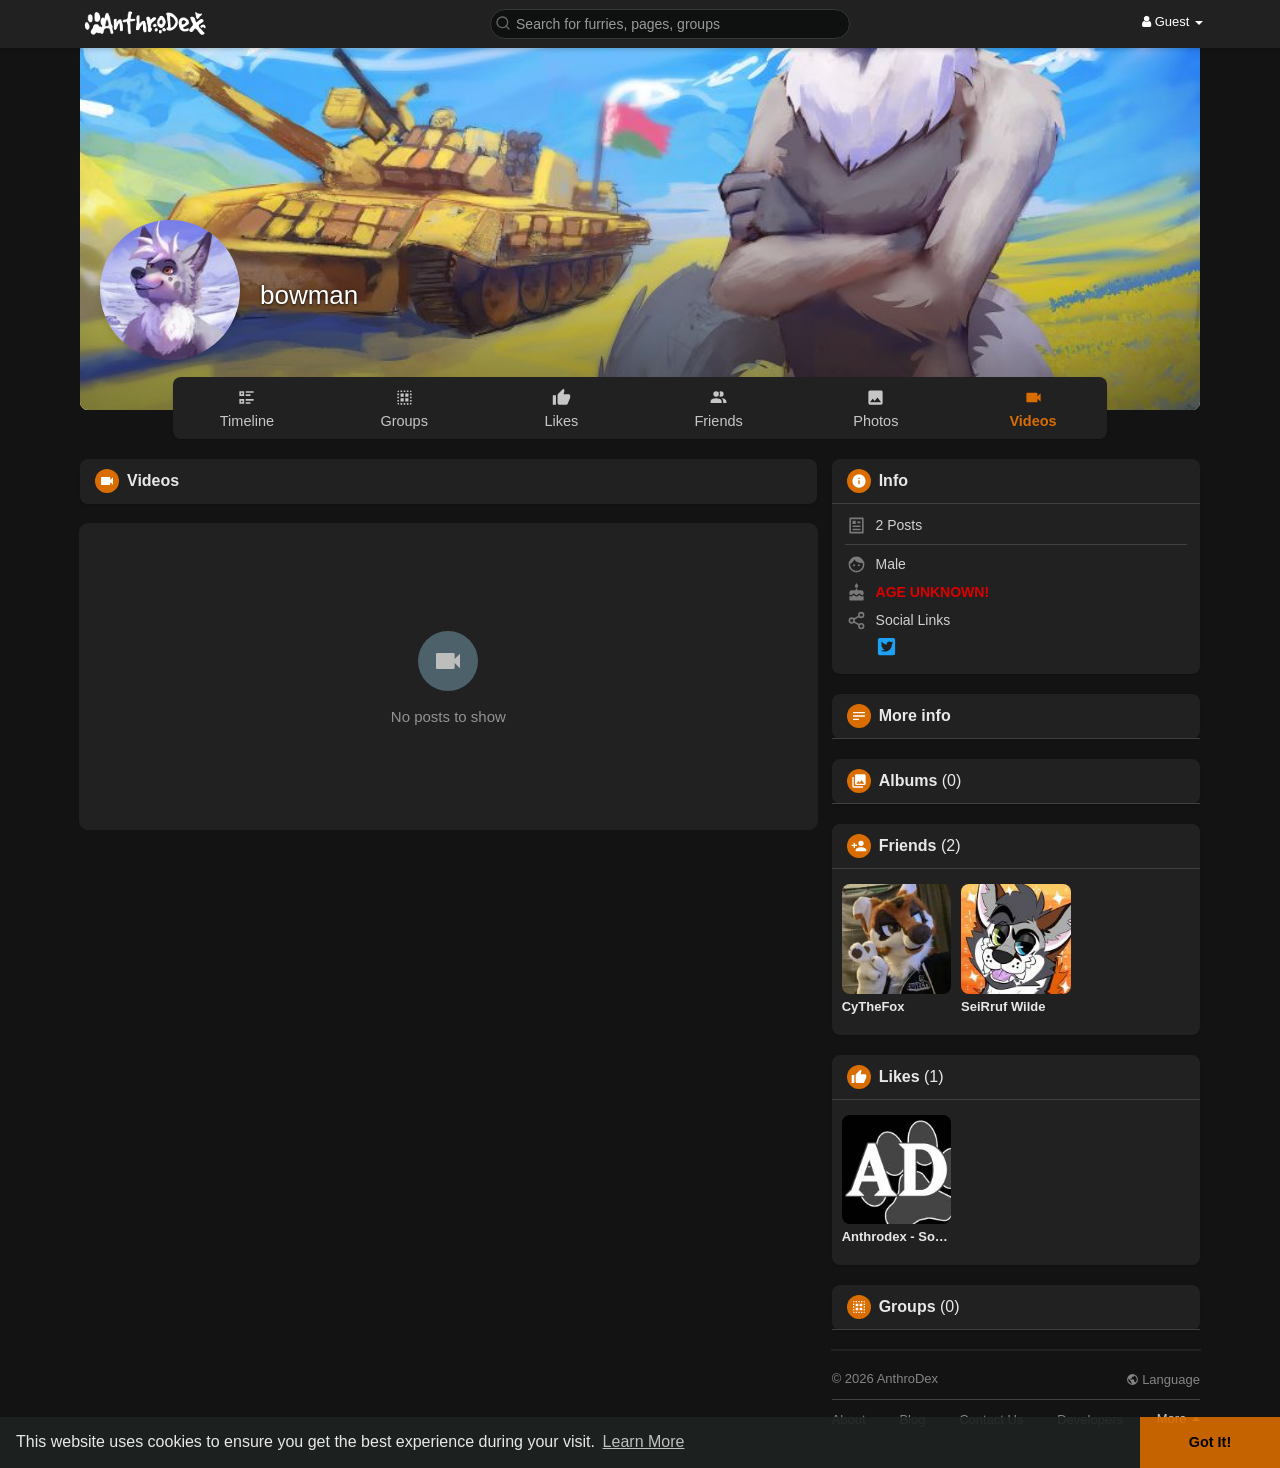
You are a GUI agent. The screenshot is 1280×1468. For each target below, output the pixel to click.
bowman (309, 295)
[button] (670, 22)
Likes (899, 1077)
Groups (907, 1307)
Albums (908, 781)
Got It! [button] (1210, 1442)
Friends (908, 846)
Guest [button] (1172, 21)
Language (1163, 1379)
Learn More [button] (644, 1441)
